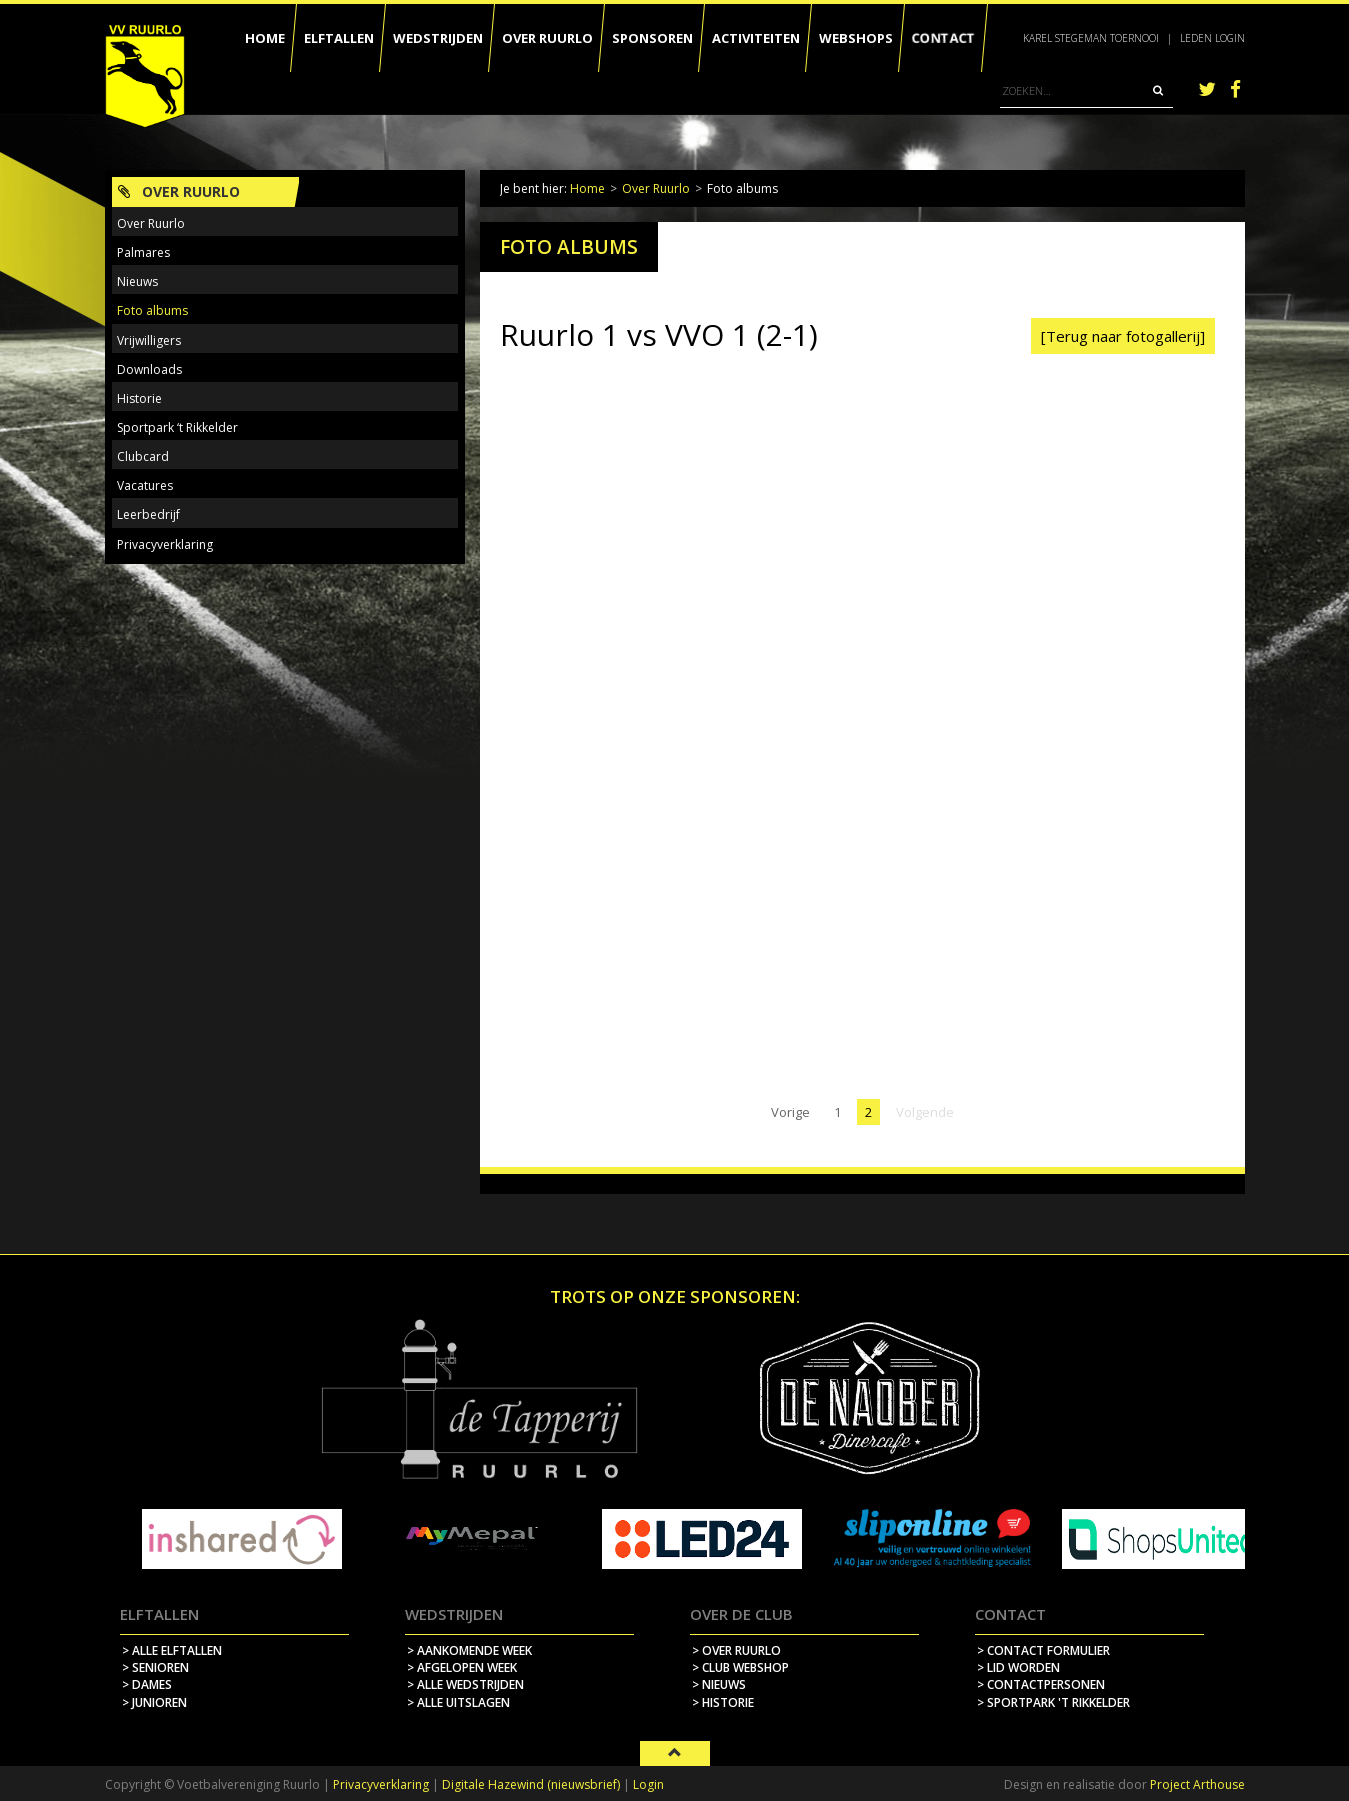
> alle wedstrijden (465, 1684)
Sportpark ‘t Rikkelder (177, 427)
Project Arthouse (1197, 1784)
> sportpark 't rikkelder (1053, 1702)
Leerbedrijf (148, 514)
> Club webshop (740, 1667)
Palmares (143, 252)
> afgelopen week (462, 1667)
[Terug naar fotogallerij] (1123, 336)
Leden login (1212, 38)
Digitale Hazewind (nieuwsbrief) (531, 1784)
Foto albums (152, 310)
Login (648, 1784)
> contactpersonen (1041, 1684)
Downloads (149, 369)
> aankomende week (469, 1650)
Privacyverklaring (165, 544)
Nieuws (137, 281)
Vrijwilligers (149, 340)
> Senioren (155, 1667)
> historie (723, 1702)
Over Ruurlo (656, 188)
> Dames (147, 1684)
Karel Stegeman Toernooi (1091, 38)
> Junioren (154, 1702)
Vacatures (145, 485)
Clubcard (143, 456)
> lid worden (1018, 1667)
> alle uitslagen (458, 1702)
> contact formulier (1043, 1650)
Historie (139, 398)
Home (587, 188)
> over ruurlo (736, 1650)
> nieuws (719, 1684)
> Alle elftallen (172, 1650)
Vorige (790, 1112)
